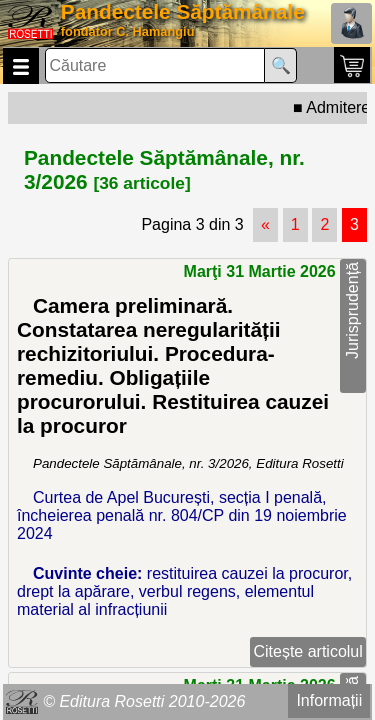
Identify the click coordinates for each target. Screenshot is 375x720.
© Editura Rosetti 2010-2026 (144, 701)
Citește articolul (307, 651)
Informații (329, 700)
